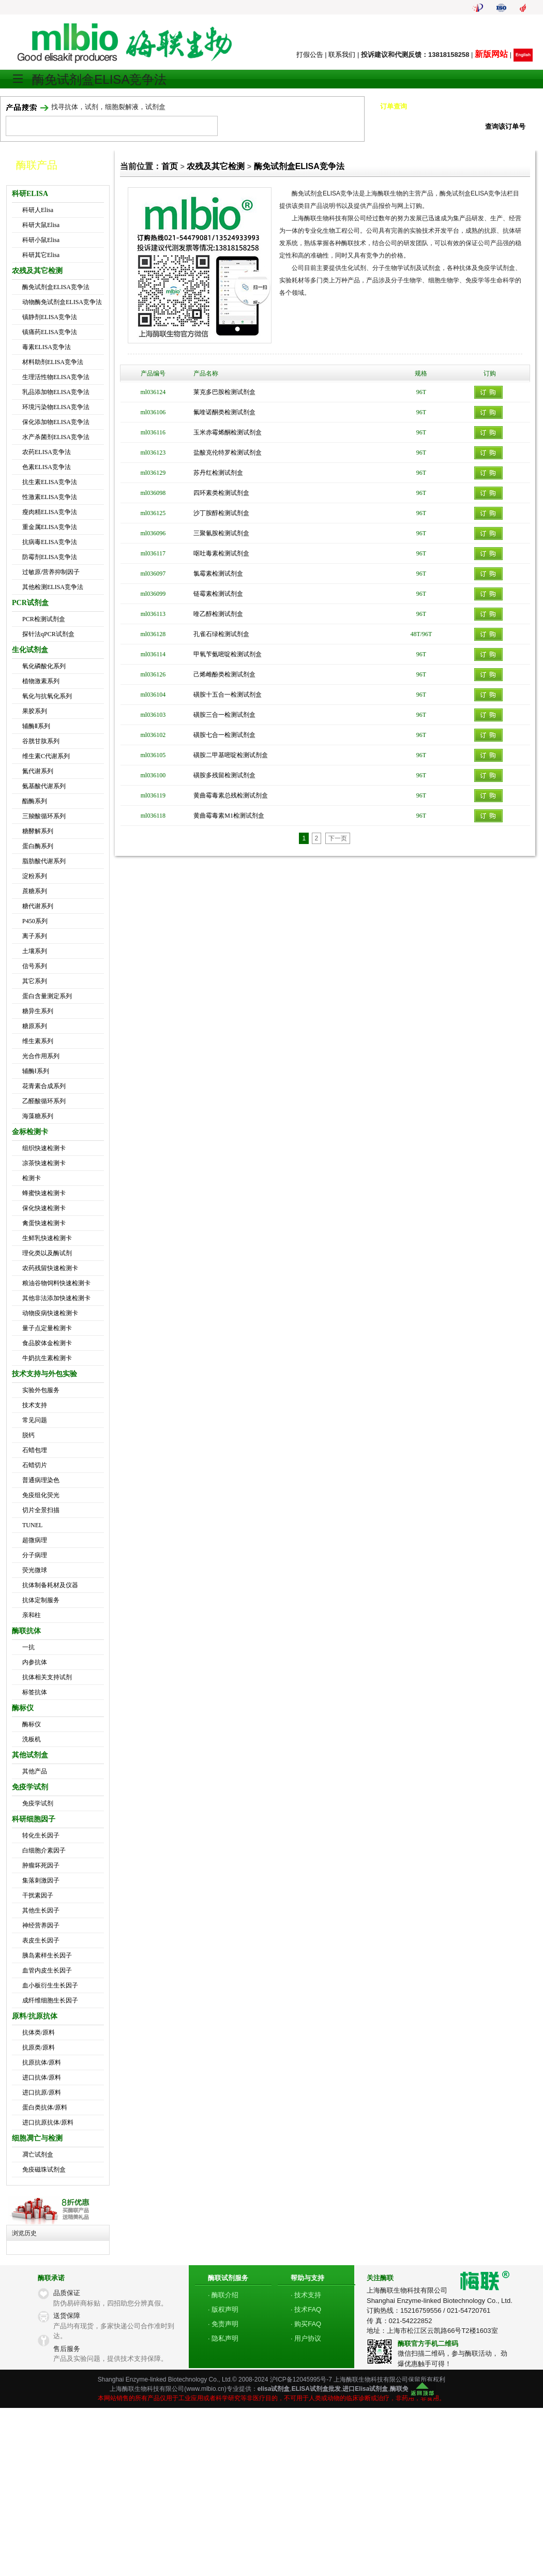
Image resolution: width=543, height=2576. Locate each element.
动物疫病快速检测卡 (50, 1313)
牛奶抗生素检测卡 (47, 1358)
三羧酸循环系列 (44, 816)
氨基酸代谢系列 (44, 786)
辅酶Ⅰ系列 (35, 1071)
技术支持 (34, 1405)
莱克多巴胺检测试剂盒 (224, 392)
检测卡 (31, 1178)
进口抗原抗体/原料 (47, 2122)
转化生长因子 (40, 1835)
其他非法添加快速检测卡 (56, 1298)
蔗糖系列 (34, 891)
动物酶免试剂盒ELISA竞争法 (62, 302)
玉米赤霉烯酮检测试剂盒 (227, 432)
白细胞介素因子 (44, 1850)
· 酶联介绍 (223, 2295)
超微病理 (34, 1540)
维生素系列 (37, 1041)
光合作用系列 (40, 1056)
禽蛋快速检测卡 (44, 1223)
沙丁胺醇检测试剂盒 (221, 513)
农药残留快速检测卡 (50, 1268)
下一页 (337, 838)
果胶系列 (34, 711)
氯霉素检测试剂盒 (218, 573)
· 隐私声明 (223, 2338)
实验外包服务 (40, 1390)
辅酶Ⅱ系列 (36, 726)
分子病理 (34, 1555)
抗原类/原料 (38, 2047)
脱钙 (28, 1435)
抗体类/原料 (38, 2032)
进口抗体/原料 (41, 2077)
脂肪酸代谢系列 (44, 861)
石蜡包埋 (34, 1450)
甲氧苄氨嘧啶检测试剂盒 (227, 654)
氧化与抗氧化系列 (47, 696)
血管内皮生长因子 (47, 1970)
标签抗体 (34, 1692)
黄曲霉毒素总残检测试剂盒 (230, 795)
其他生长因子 (40, 1910)
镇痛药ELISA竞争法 (49, 332)
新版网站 (491, 54)
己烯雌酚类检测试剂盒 (224, 674)
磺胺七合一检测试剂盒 (224, 735)
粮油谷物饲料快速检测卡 (56, 1283)
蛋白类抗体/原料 (44, 2107)
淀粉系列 (34, 876)
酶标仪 (31, 1724)
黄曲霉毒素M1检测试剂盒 (228, 815)
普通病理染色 (40, 1480)
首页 (169, 166)
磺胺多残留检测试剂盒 (224, 775)
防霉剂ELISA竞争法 (49, 557)
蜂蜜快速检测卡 (44, 1193)
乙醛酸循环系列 (44, 1101)
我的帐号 (516, 32)
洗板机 (31, 1739)
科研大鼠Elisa (40, 225)
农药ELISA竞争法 (46, 452)
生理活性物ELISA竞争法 (55, 377)
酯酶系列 (34, 801)
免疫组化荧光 (40, 1495)
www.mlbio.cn (205, 2388)
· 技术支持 (306, 2295)
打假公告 (309, 54)
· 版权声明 (223, 2309)
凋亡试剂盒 (37, 2154)
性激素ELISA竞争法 (49, 497)
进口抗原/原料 (41, 2092)
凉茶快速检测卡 (44, 1163)
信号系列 (34, 966)
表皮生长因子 (40, 1940)
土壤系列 (34, 951)
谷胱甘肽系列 (40, 741)
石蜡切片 (34, 1465)
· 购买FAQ (306, 2324)
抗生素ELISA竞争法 (49, 482)
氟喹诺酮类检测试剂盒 (224, 412)
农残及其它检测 (216, 166)
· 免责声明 (223, 2324)
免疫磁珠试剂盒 (44, 2169)
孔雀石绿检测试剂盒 (221, 634)
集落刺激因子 (40, 1880)
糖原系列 (34, 1026)
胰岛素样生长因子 (47, 1955)
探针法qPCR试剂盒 (48, 634)
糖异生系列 (37, 1011)
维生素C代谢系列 (46, 756)
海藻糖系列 (37, 1116)
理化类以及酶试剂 (47, 1253)
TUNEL (32, 1525)
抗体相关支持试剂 (47, 1677)
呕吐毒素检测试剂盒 (221, 553)
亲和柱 (31, 1615)
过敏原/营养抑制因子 (51, 572)
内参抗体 (34, 1662)
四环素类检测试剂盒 (221, 492)
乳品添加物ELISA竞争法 (55, 392)
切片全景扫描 (40, 1510)
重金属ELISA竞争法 (49, 527)
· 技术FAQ (306, 2309)
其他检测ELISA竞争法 (52, 587)
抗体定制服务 (40, 1600)
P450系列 (35, 921)
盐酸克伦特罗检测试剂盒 (227, 452)
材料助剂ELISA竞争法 (52, 362)
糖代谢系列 (37, 906)
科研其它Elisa (40, 255)
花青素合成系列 (44, 1086)
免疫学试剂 (37, 1803)
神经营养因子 (40, 1925)
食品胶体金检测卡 (47, 1343)
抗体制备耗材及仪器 (50, 1585)
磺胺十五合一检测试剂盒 (227, 694)
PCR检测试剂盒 (43, 619)
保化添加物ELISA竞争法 (55, 422)
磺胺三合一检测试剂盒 (224, 714)
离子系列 (34, 936)
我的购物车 (471, 32)
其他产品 (34, 1771)
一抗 (28, 1647)
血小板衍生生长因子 (50, 1985)
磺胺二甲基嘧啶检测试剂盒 (230, 755)
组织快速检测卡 (44, 1148)
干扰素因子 (37, 1895)
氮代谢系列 (37, 771)
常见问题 (34, 1420)
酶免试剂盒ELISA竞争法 (55, 287)
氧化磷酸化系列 (44, 666)
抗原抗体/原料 (41, 2062)
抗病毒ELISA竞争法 (49, 542)
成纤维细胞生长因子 (50, 2000)
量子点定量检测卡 (47, 1328)
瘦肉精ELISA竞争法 (49, 512)
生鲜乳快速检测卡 (47, 1238)
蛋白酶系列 (37, 846)
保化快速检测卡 (44, 1208)
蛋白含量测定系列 (47, 996)
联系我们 (341, 54)
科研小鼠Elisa (40, 240)
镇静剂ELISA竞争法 (49, 317)
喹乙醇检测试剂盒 (218, 613)
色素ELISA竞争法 (46, 467)
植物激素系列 (40, 681)
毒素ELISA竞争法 (46, 347)
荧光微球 (34, 1570)
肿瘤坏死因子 (40, 1865)
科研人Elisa (37, 210)
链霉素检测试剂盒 (218, 593)
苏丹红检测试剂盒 (218, 472)
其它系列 (34, 981)
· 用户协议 (306, 2338)
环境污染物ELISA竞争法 (55, 407)
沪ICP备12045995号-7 (301, 2379)
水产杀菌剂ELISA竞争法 (55, 437)
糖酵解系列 (37, 831)
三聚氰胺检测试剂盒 (221, 533)
